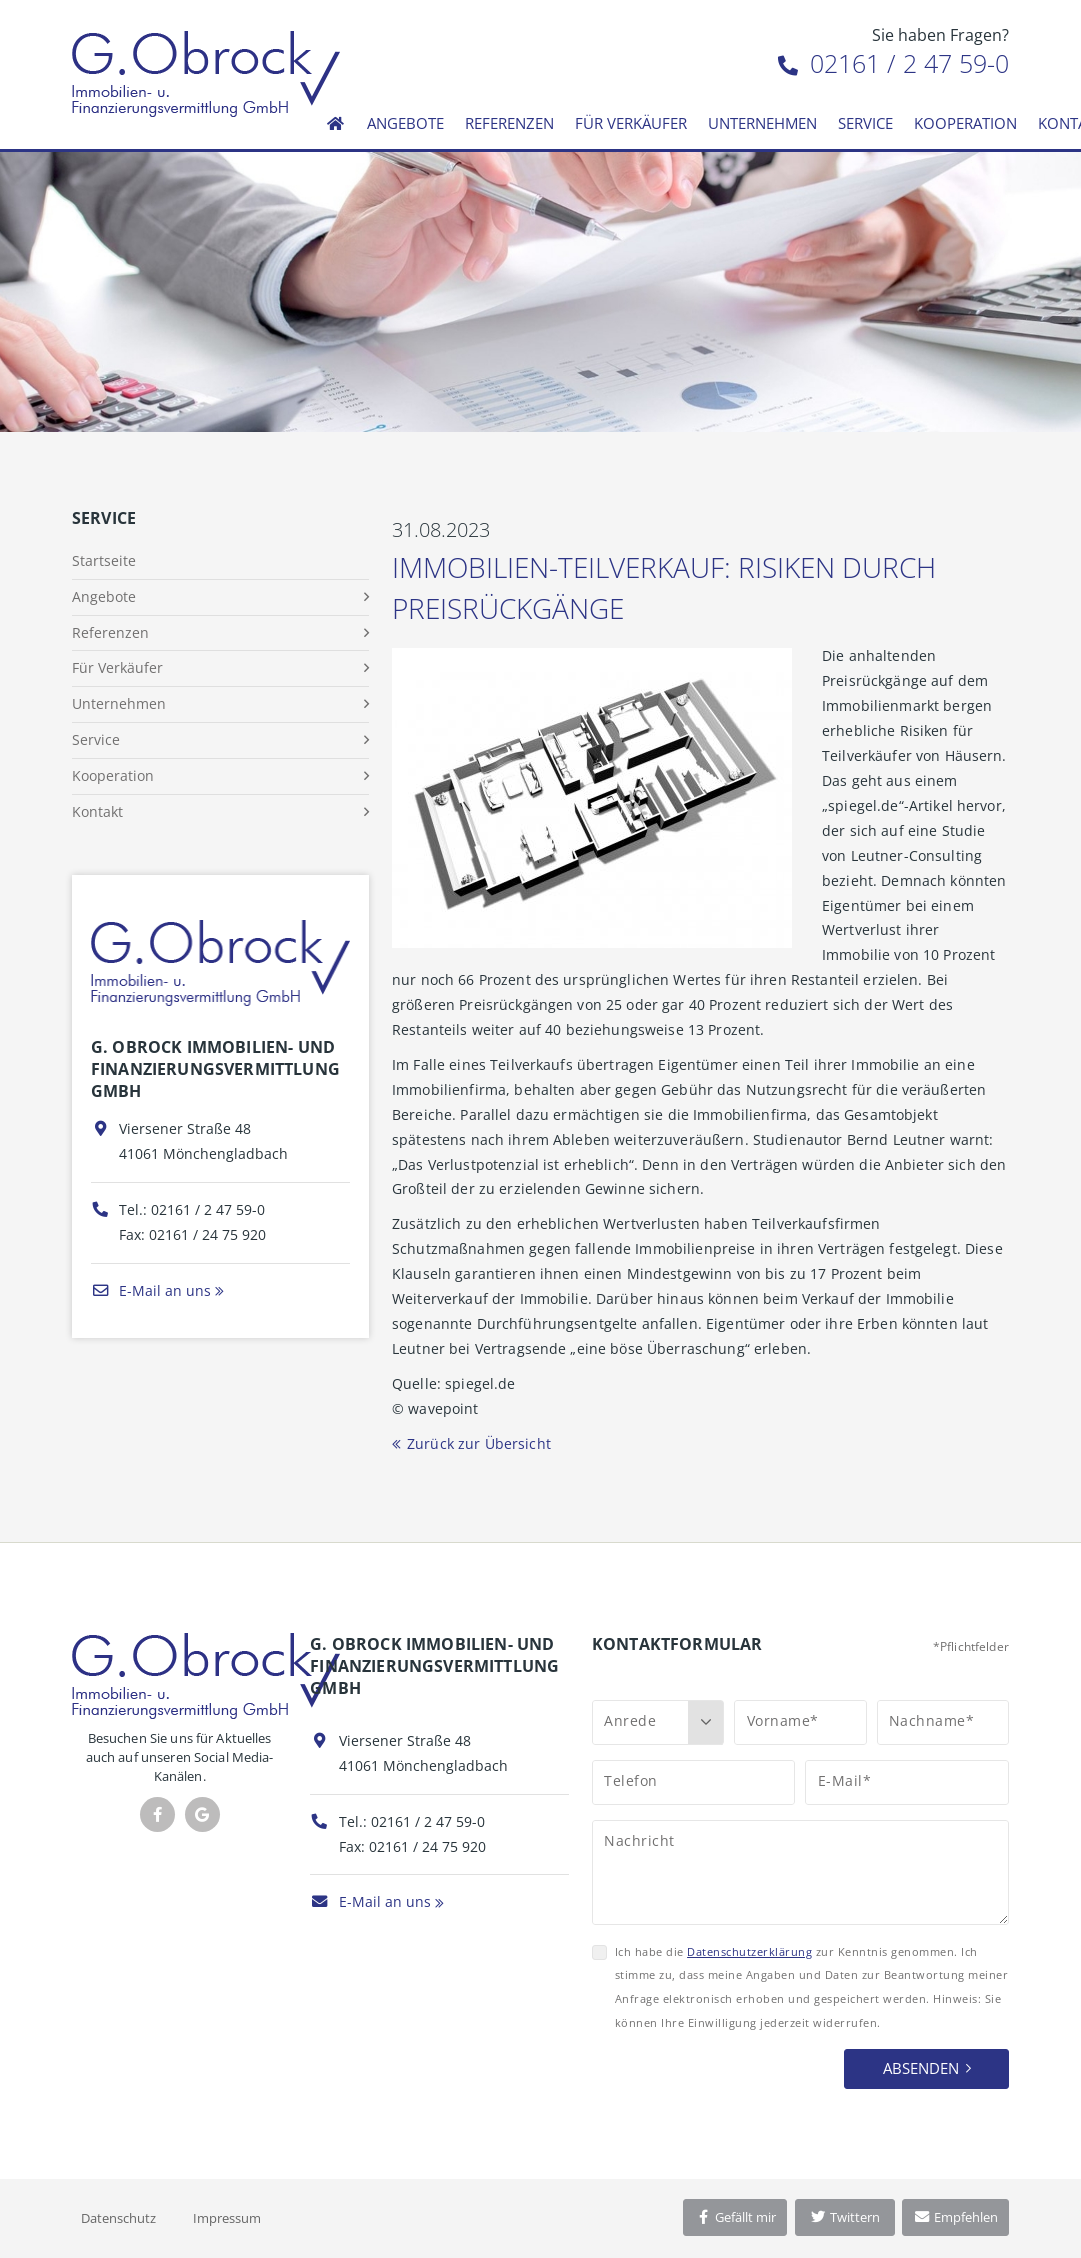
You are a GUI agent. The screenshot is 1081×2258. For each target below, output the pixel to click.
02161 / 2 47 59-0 (893, 63)
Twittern (844, 2217)
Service (865, 123)
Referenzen (509, 123)
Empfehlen (955, 2217)
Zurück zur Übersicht (479, 1443)
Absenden (921, 2068)
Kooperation (965, 123)
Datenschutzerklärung (749, 1951)
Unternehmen (762, 123)
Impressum (227, 2218)
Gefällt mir (735, 2217)
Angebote (405, 123)
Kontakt (97, 811)
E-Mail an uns (151, 1290)
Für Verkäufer (631, 123)
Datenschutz (118, 2218)
